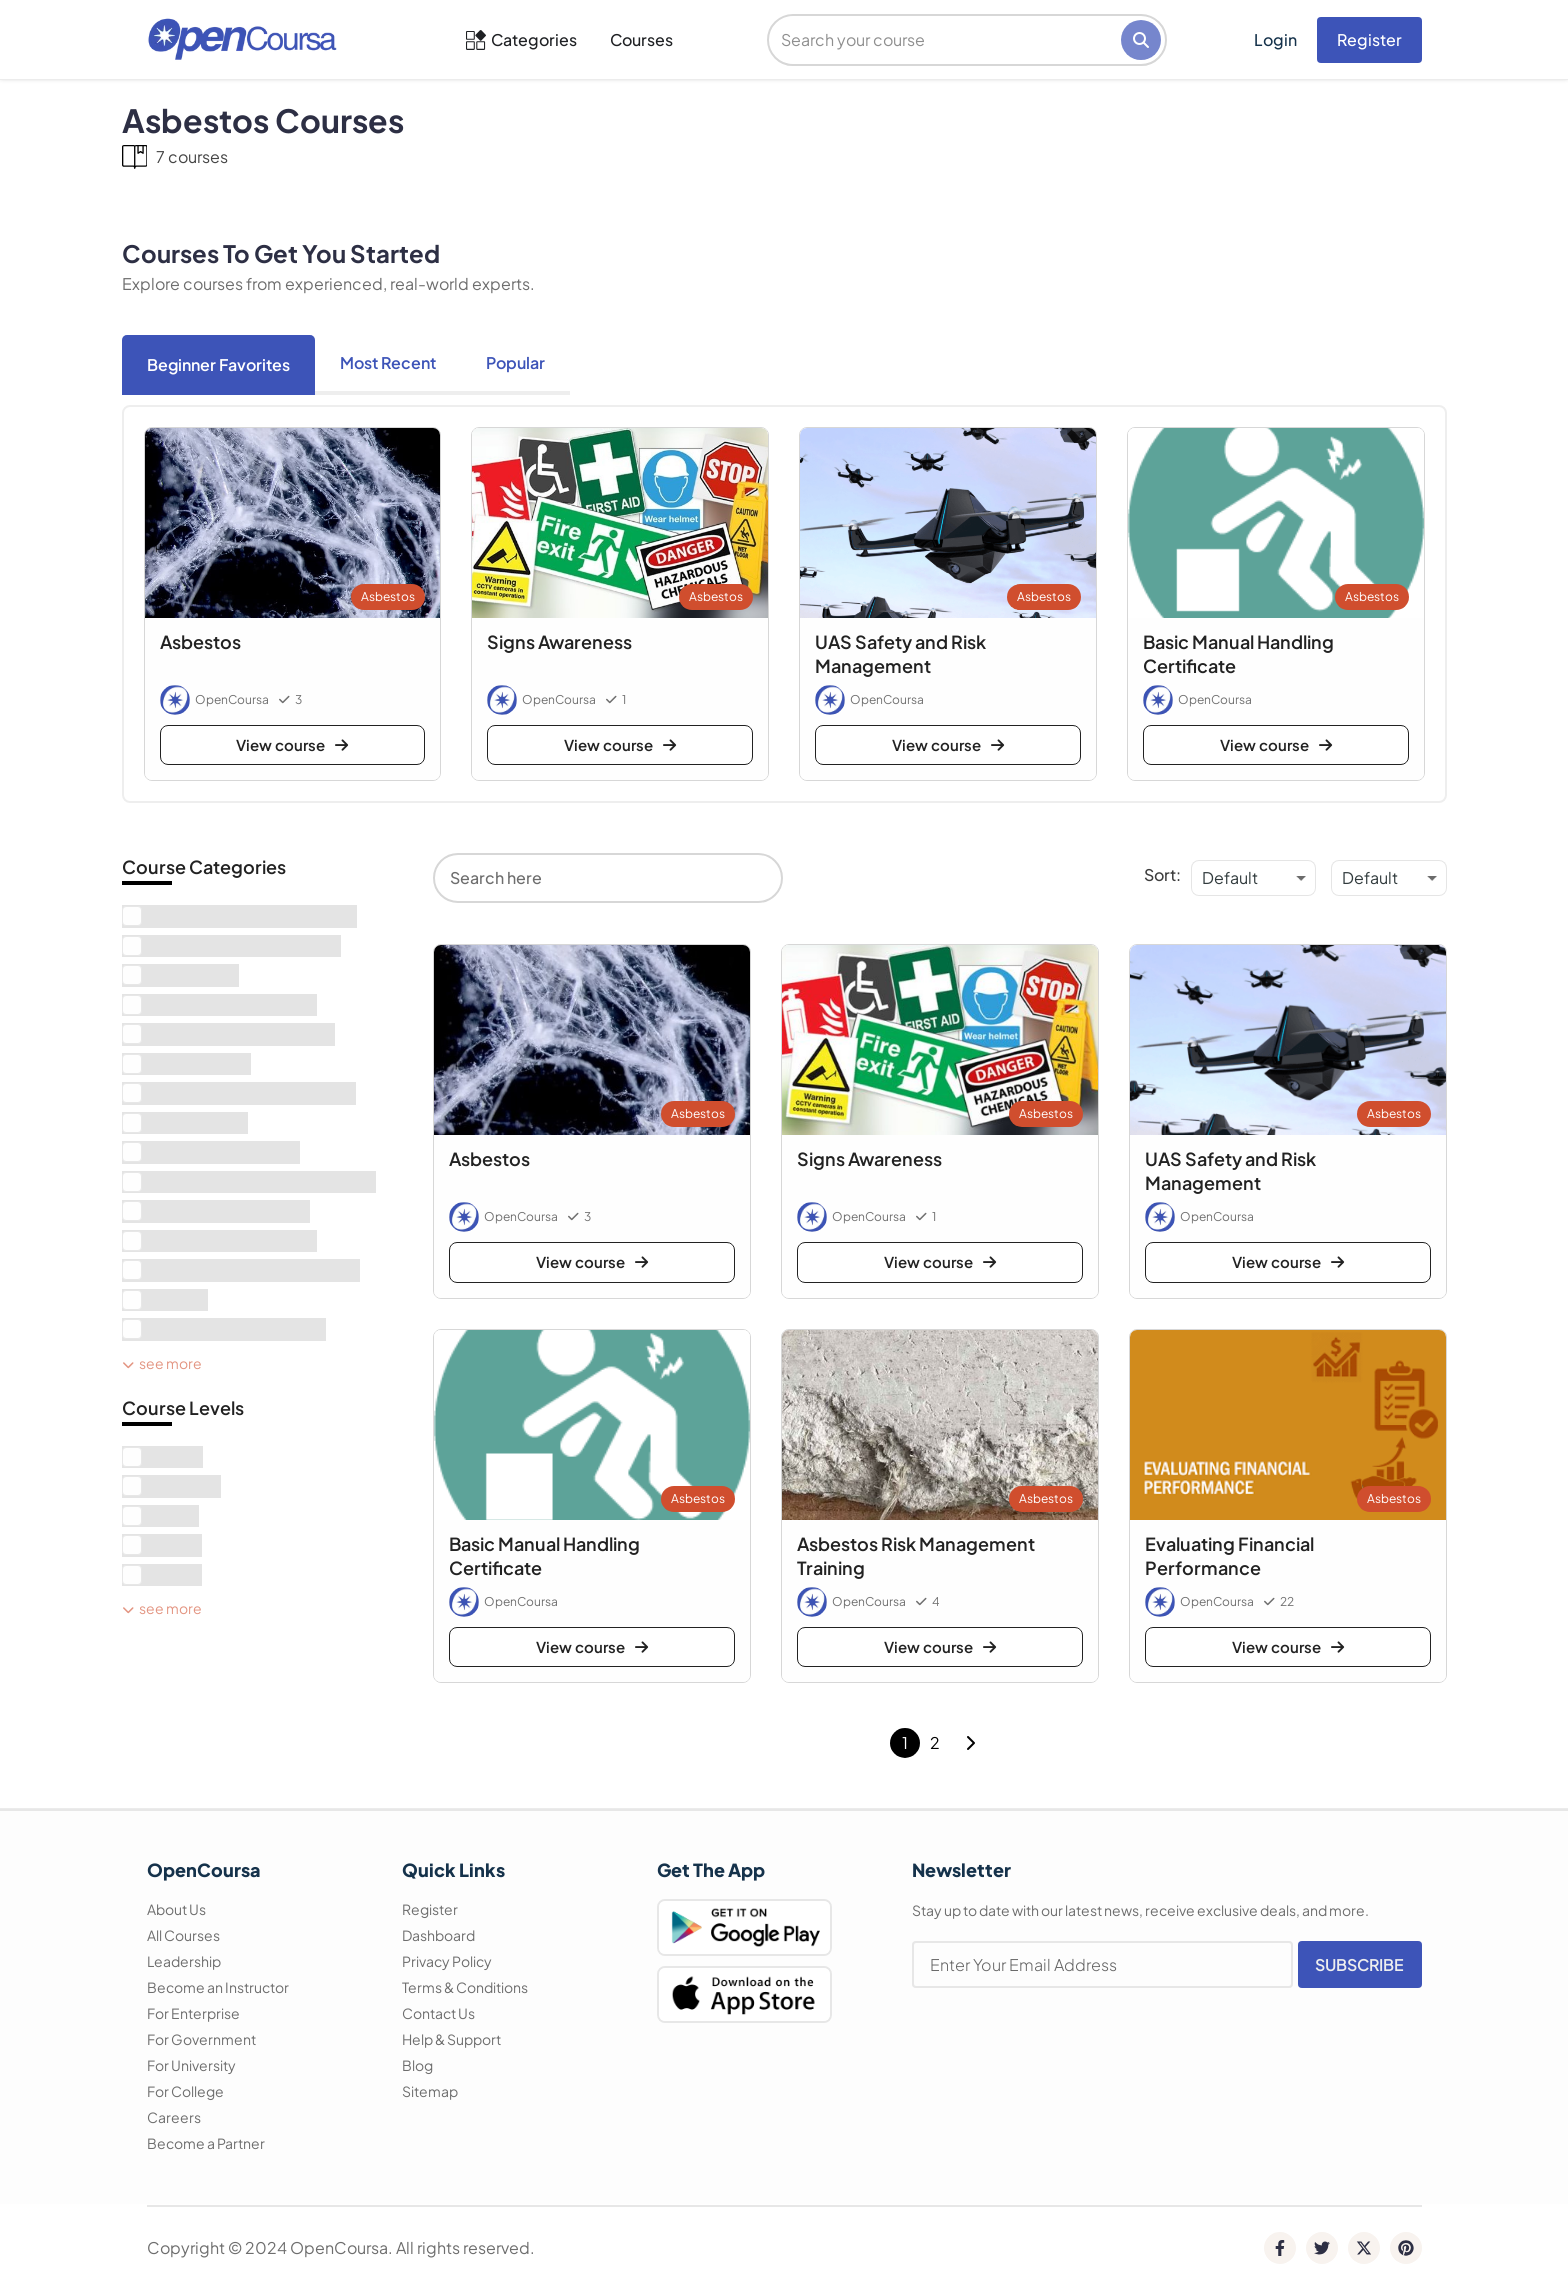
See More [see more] (162, 1363)
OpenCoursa (232, 699)
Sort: (1162, 874)
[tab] (218, 365)
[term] (239, 916)
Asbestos (388, 596)
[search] (946, 40)
